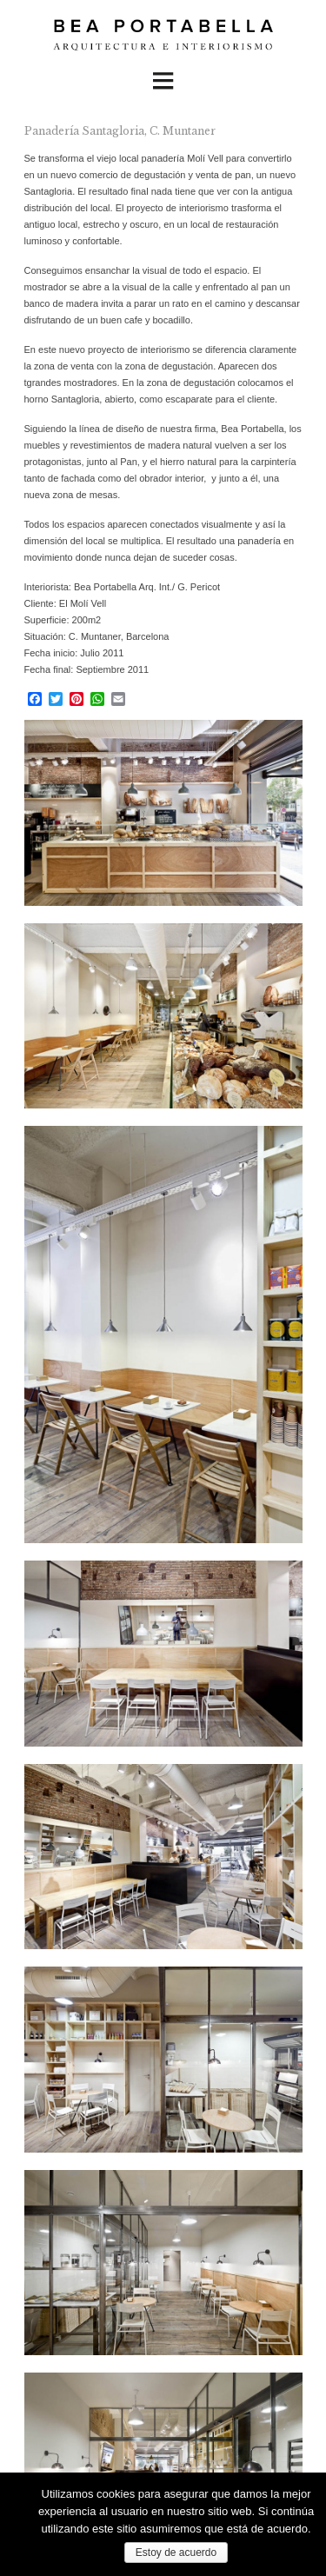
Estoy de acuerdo (176, 2552)
